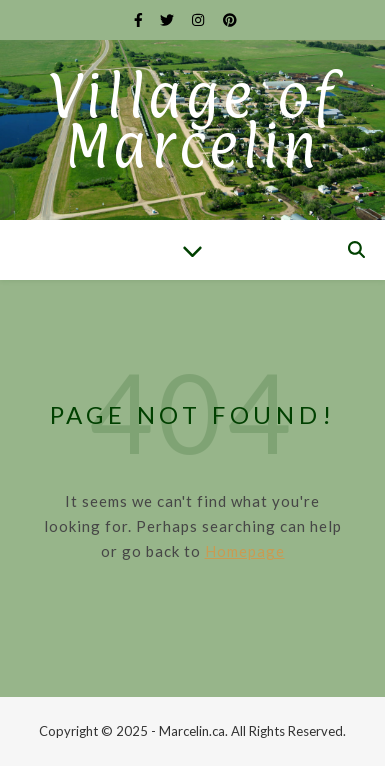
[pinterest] (230, 19)
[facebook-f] (140, 19)
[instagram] (199, 19)
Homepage (245, 551)
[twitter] (168, 19)
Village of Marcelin (192, 121)
